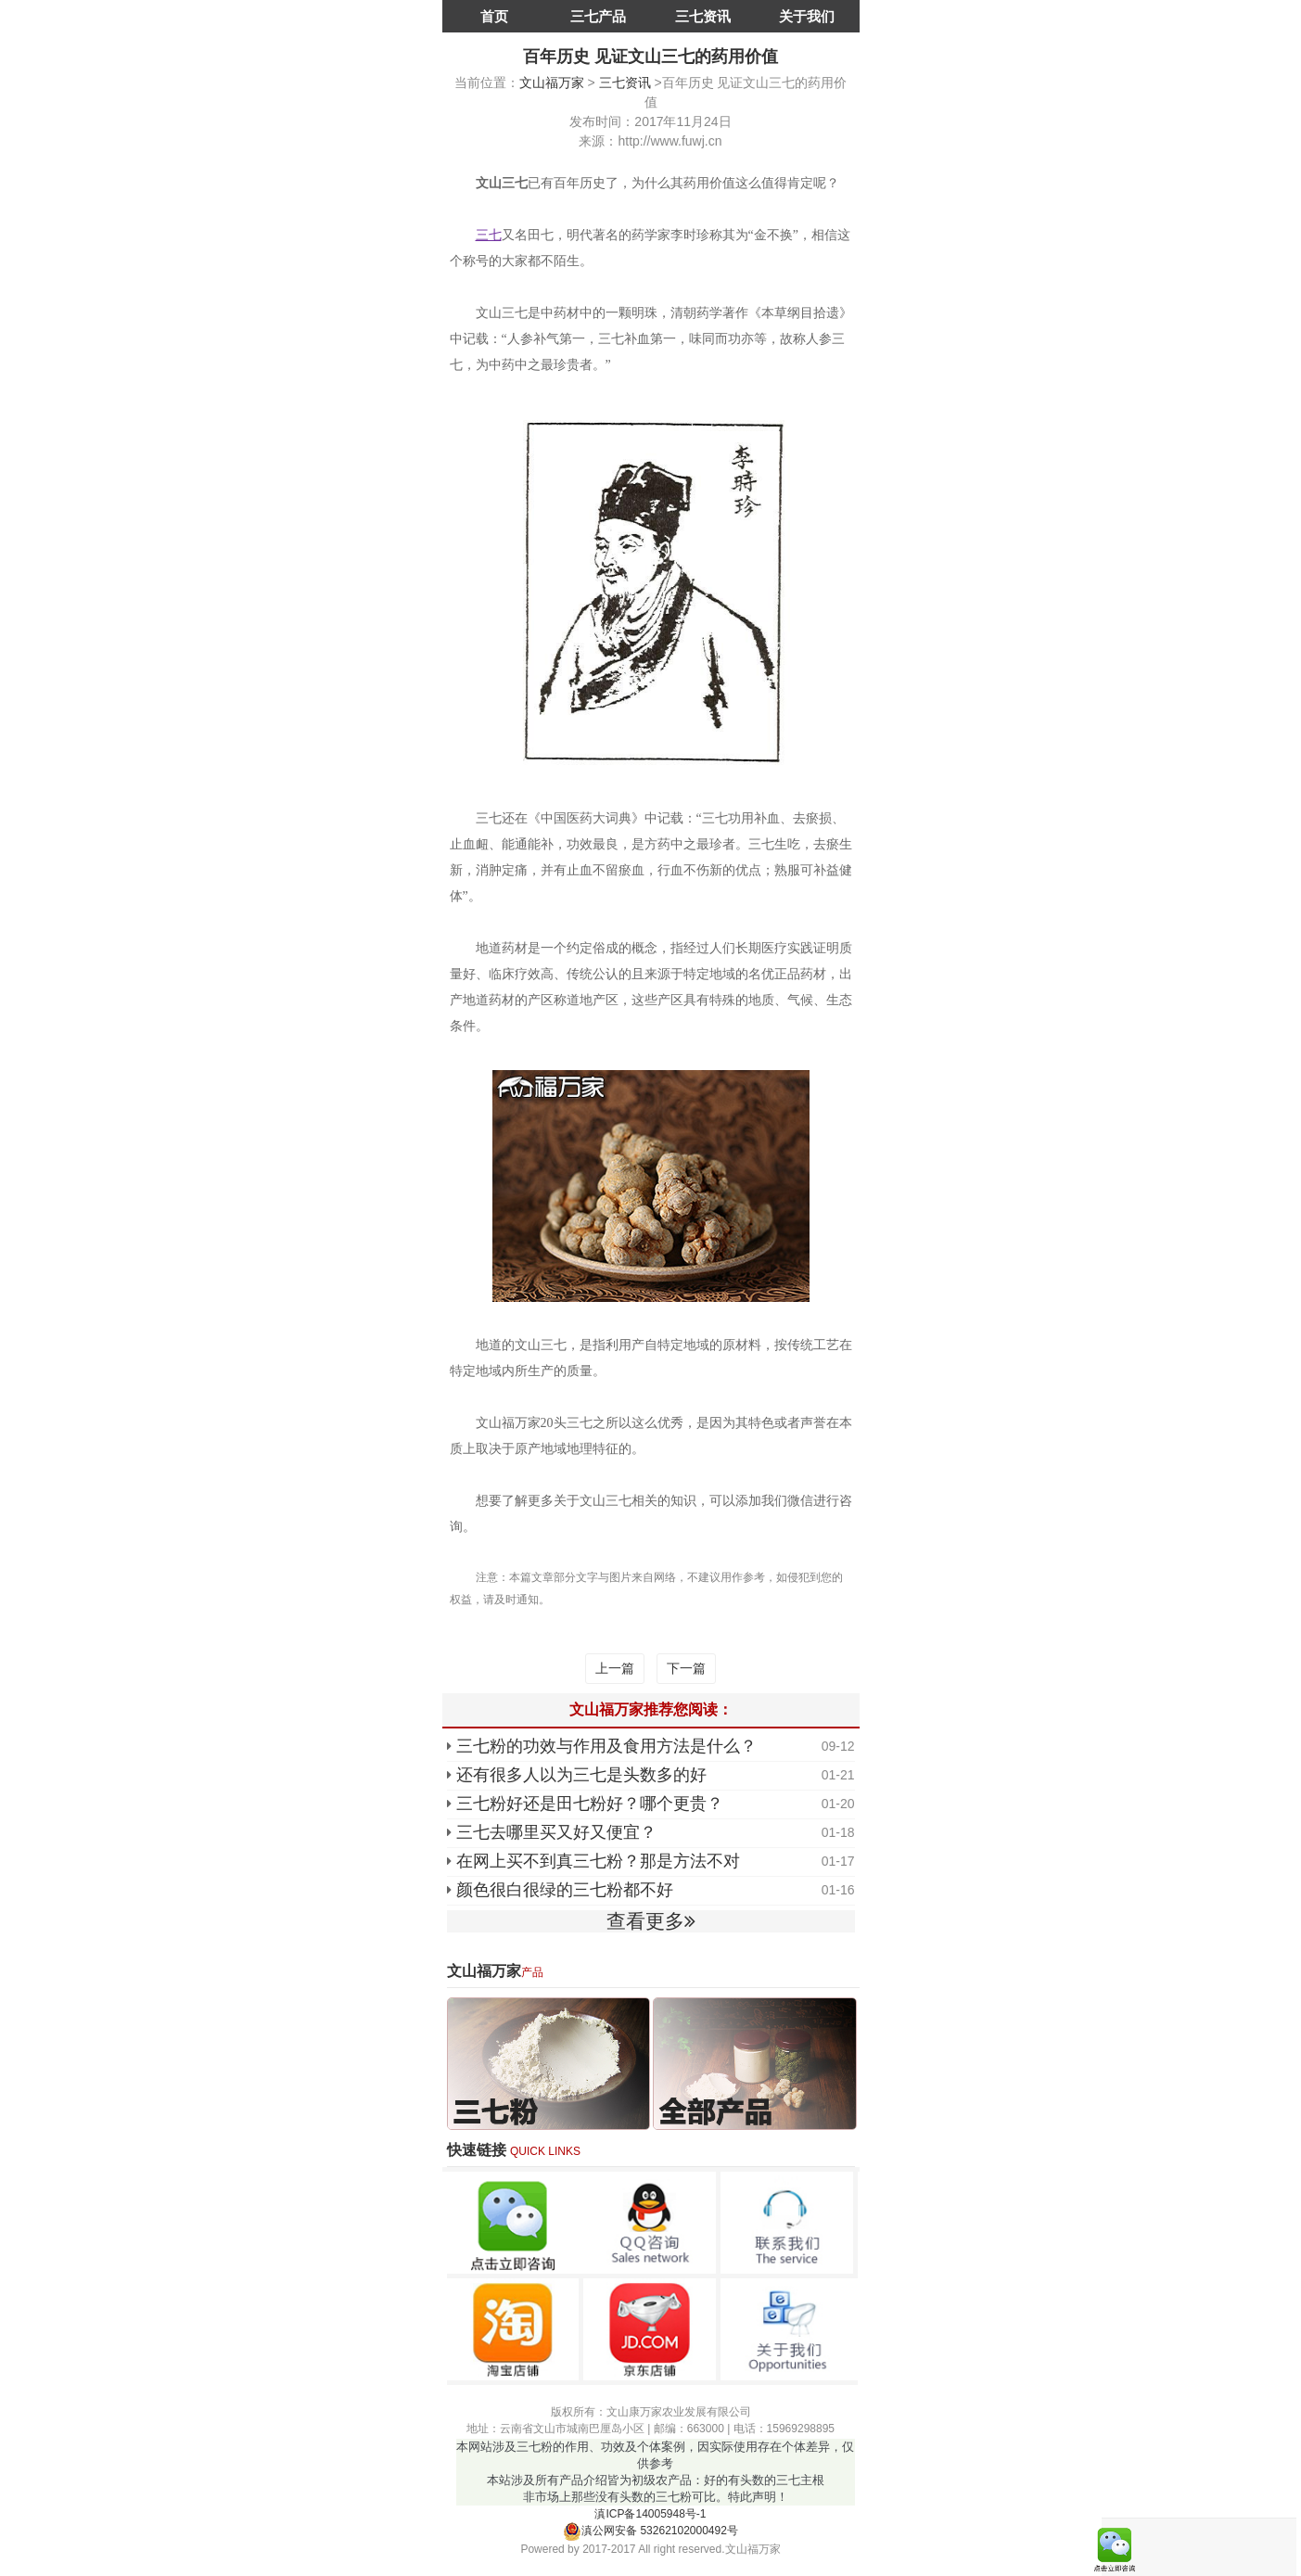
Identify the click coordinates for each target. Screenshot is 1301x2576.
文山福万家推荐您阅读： (651, 1709)
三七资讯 (703, 16)
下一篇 (686, 1668)
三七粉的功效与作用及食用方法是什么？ (606, 1746)
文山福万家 (551, 82)
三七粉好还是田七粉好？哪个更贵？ (589, 1803)
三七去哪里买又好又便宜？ (556, 1832)
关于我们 (807, 16)
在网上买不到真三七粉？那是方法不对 (598, 1861)
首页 (494, 16)
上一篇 (614, 1668)
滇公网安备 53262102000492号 (650, 2530)
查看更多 (650, 1921)
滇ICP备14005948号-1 (650, 2513)
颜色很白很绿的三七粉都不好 (564, 1890)
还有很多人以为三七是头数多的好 (581, 1775)
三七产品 (598, 16)
